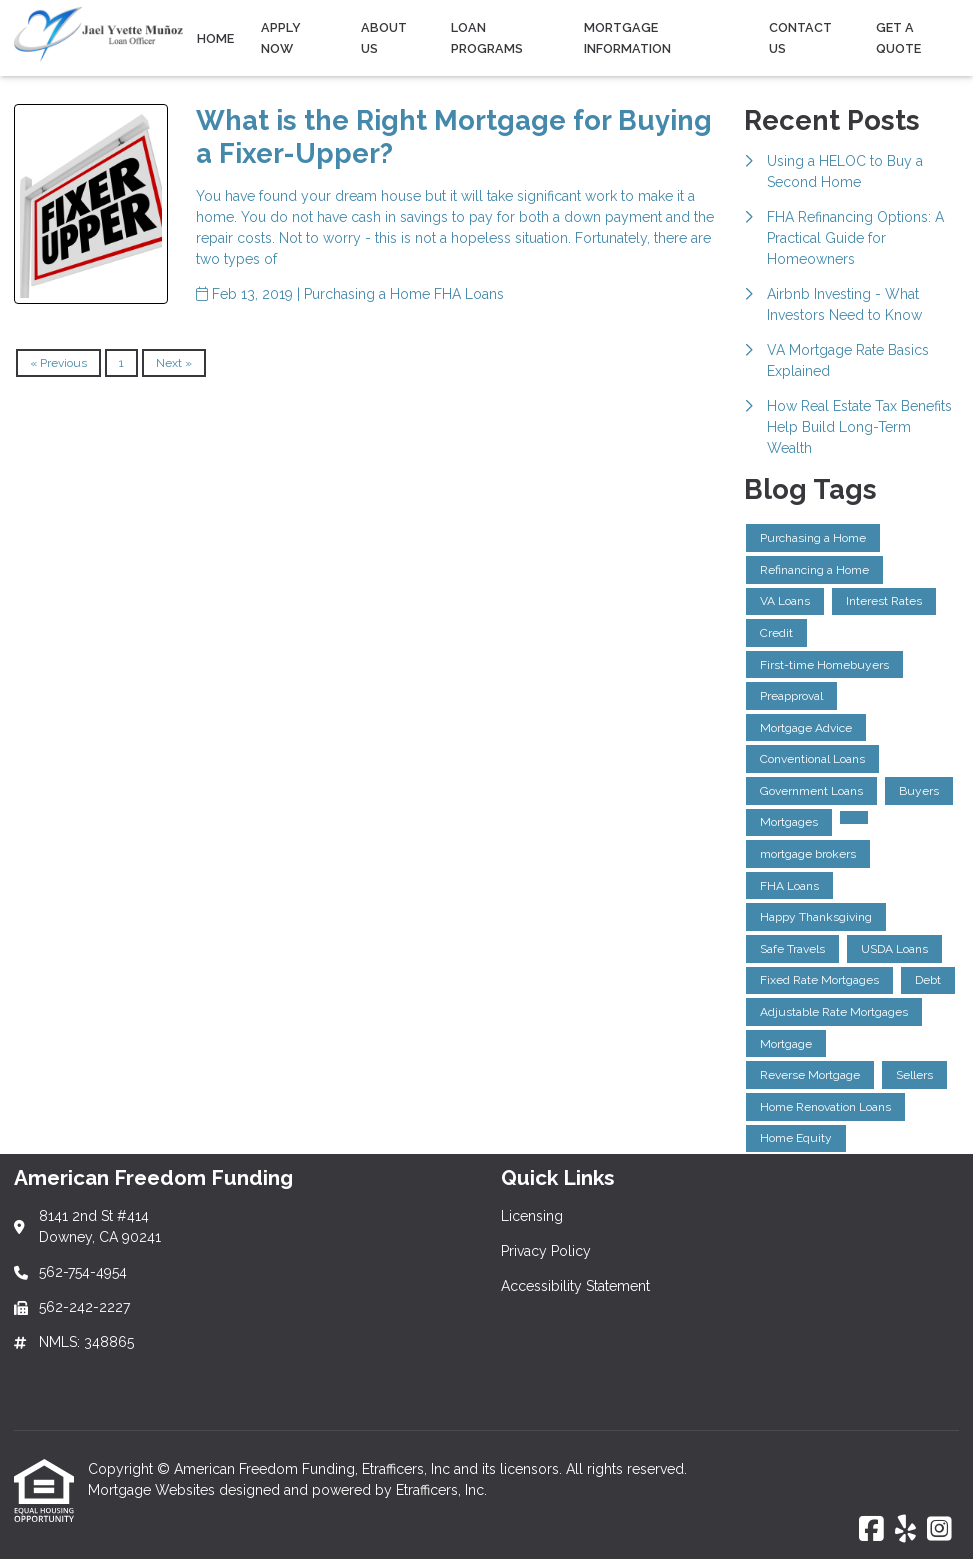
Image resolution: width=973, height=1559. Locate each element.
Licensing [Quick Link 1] (532, 1216)
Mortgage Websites (153, 1490)
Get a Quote (898, 38)
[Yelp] (905, 1530)
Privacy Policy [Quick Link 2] (546, 1251)
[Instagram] (939, 1530)
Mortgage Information (627, 38)
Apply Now (281, 38)
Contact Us (800, 38)
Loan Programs (487, 38)
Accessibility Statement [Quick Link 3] (575, 1286)
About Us (384, 38)
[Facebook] (871, 1530)
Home (215, 38)
